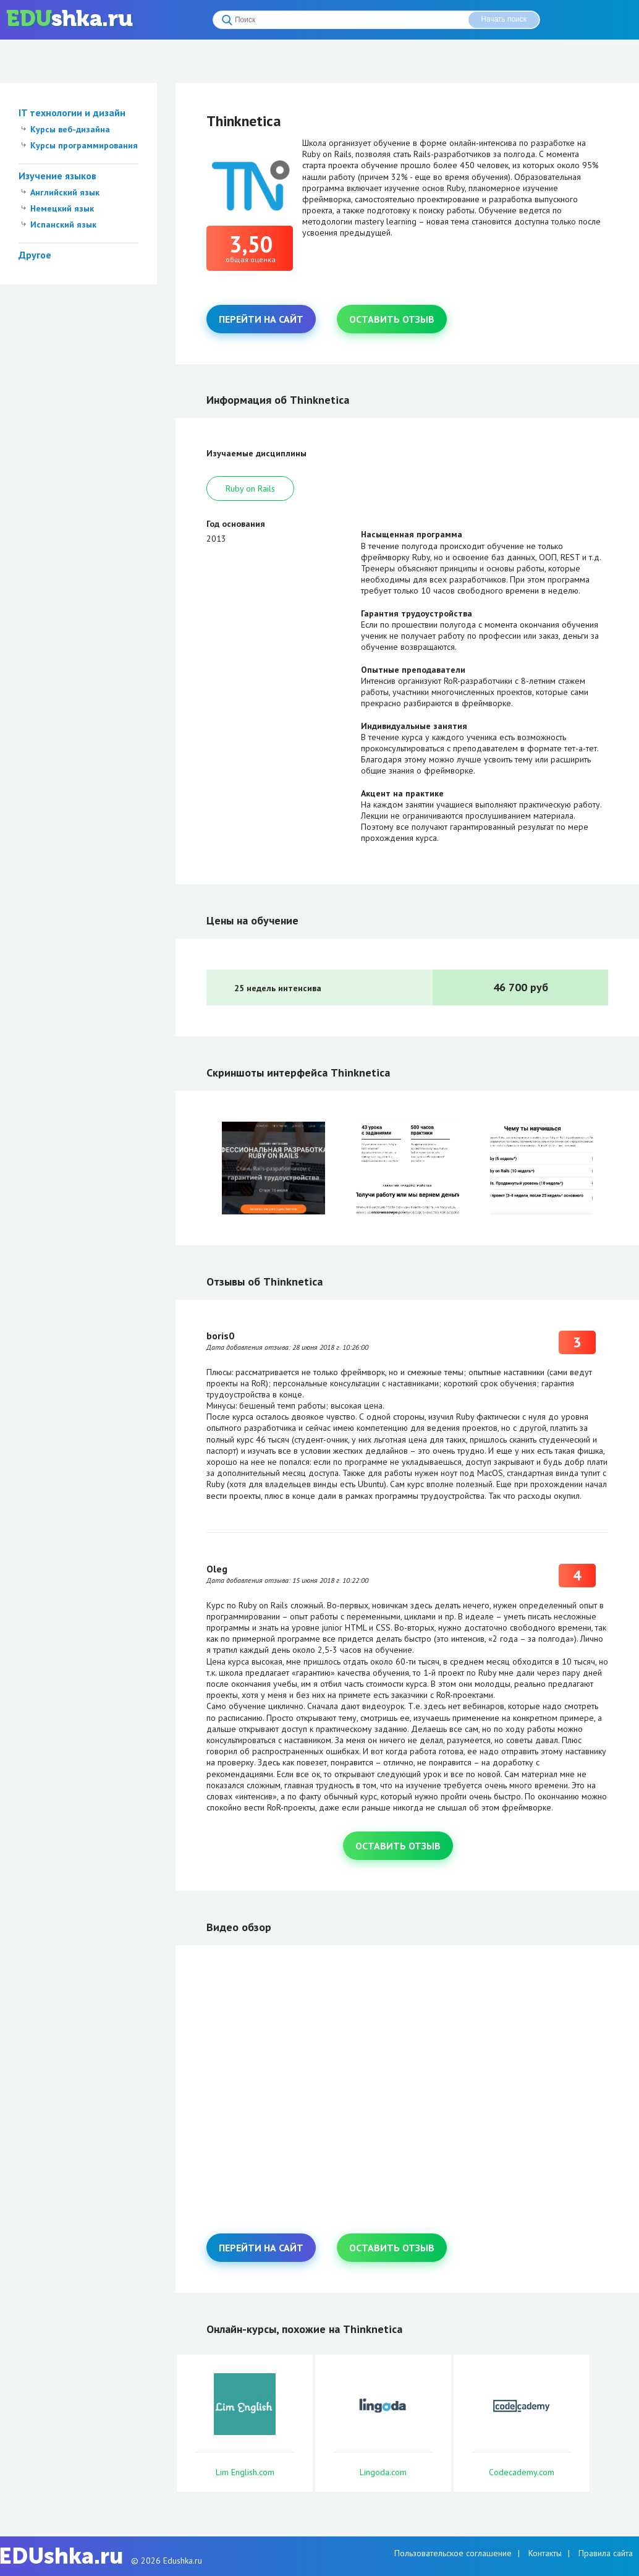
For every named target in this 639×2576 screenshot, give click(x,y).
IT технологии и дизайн (72, 112)
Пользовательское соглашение (453, 2553)
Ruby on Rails (250, 488)
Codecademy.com (521, 2472)
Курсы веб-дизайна (70, 129)
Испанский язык (63, 224)
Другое (35, 255)
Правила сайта (605, 2553)
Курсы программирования (84, 145)
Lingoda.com (383, 2472)
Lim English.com (245, 2472)
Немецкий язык (62, 208)
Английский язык (64, 192)
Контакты (545, 2553)
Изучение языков (57, 175)
